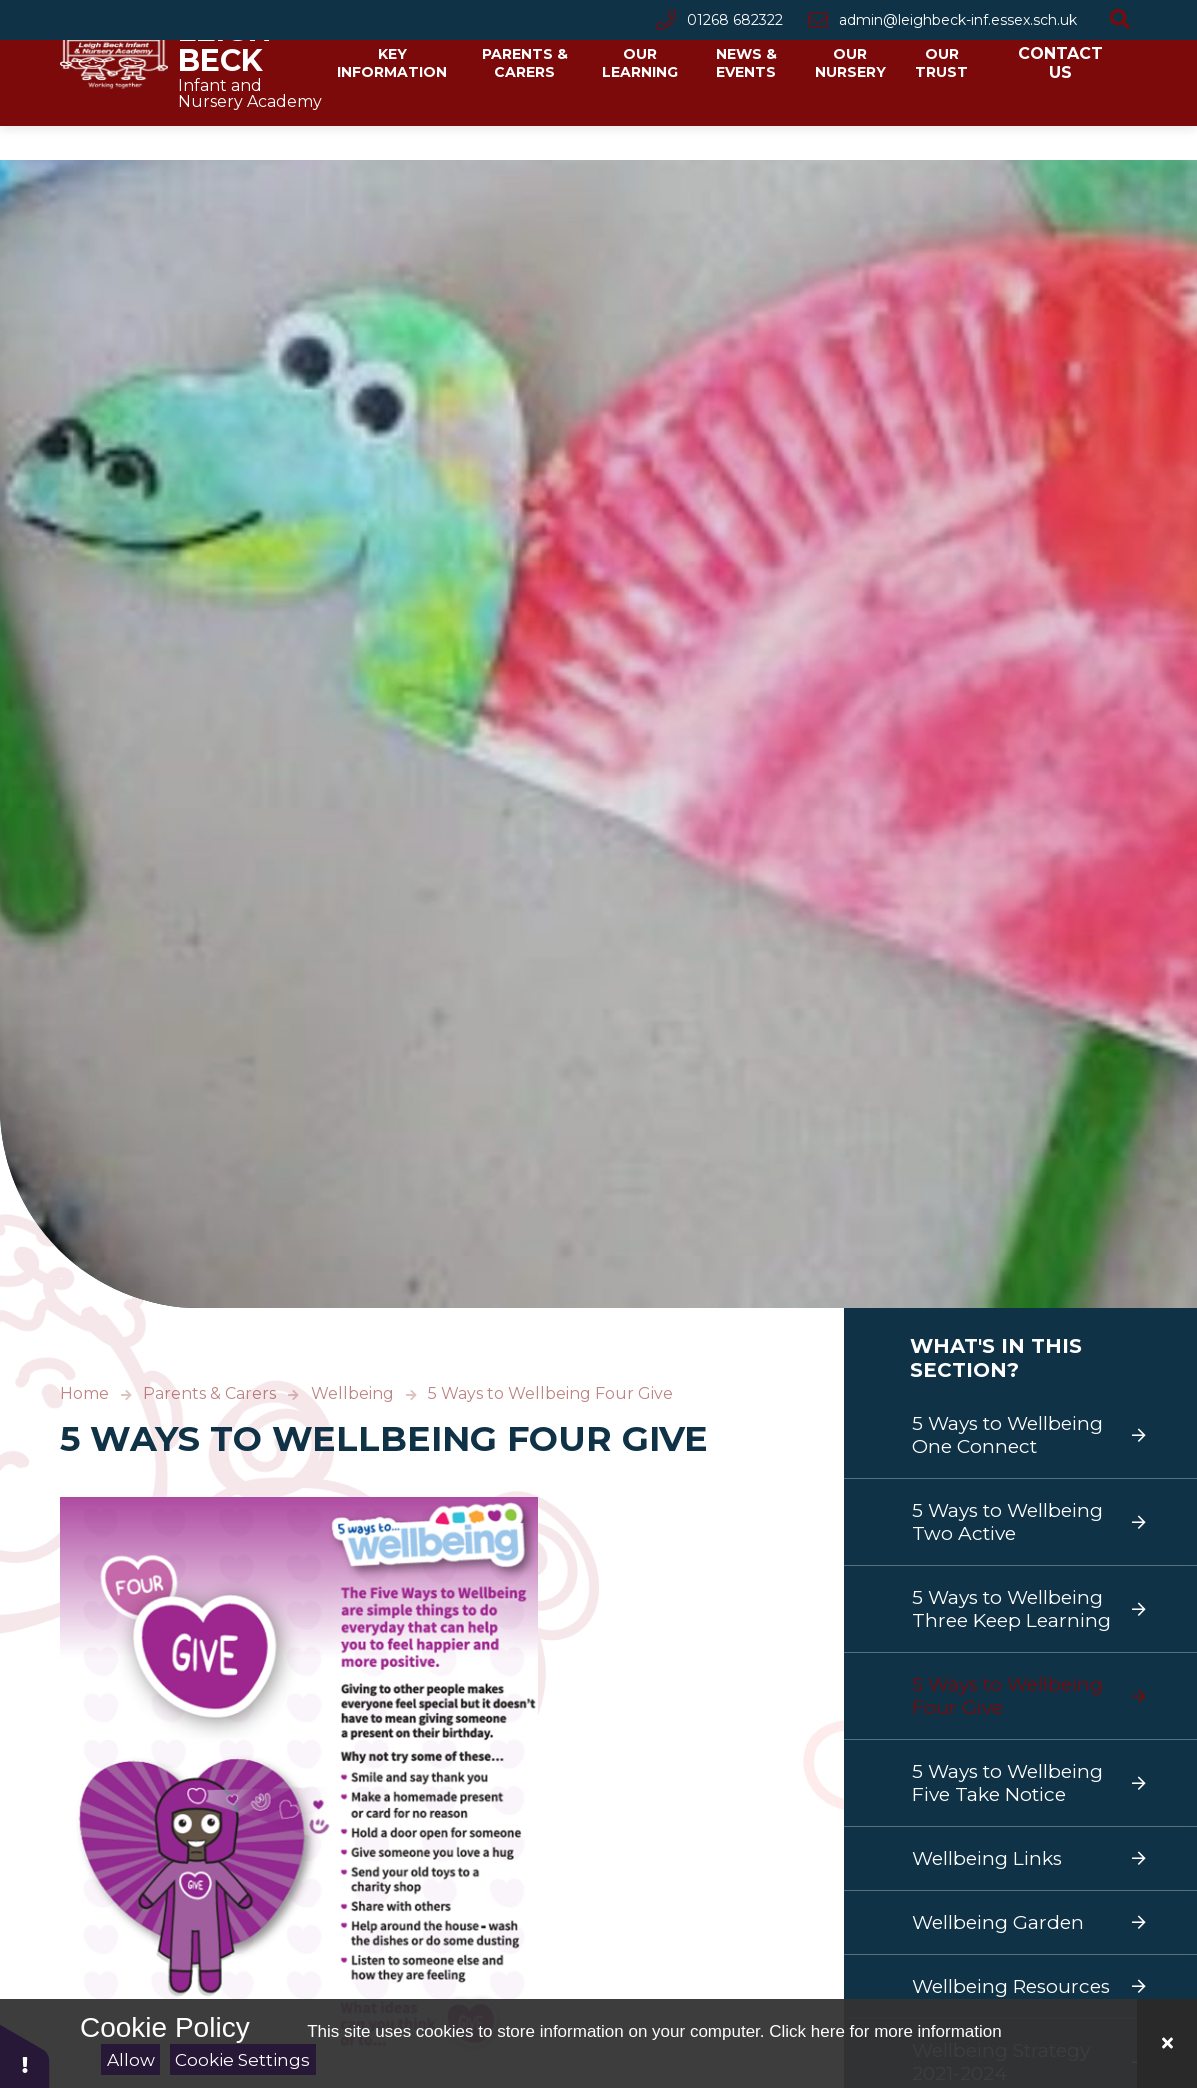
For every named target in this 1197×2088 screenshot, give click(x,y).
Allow (131, 2060)
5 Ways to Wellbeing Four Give (550, 1393)
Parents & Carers (209, 1393)
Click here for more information (885, 2031)
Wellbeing (352, 1393)
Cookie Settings (242, 2060)
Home (84, 1393)
